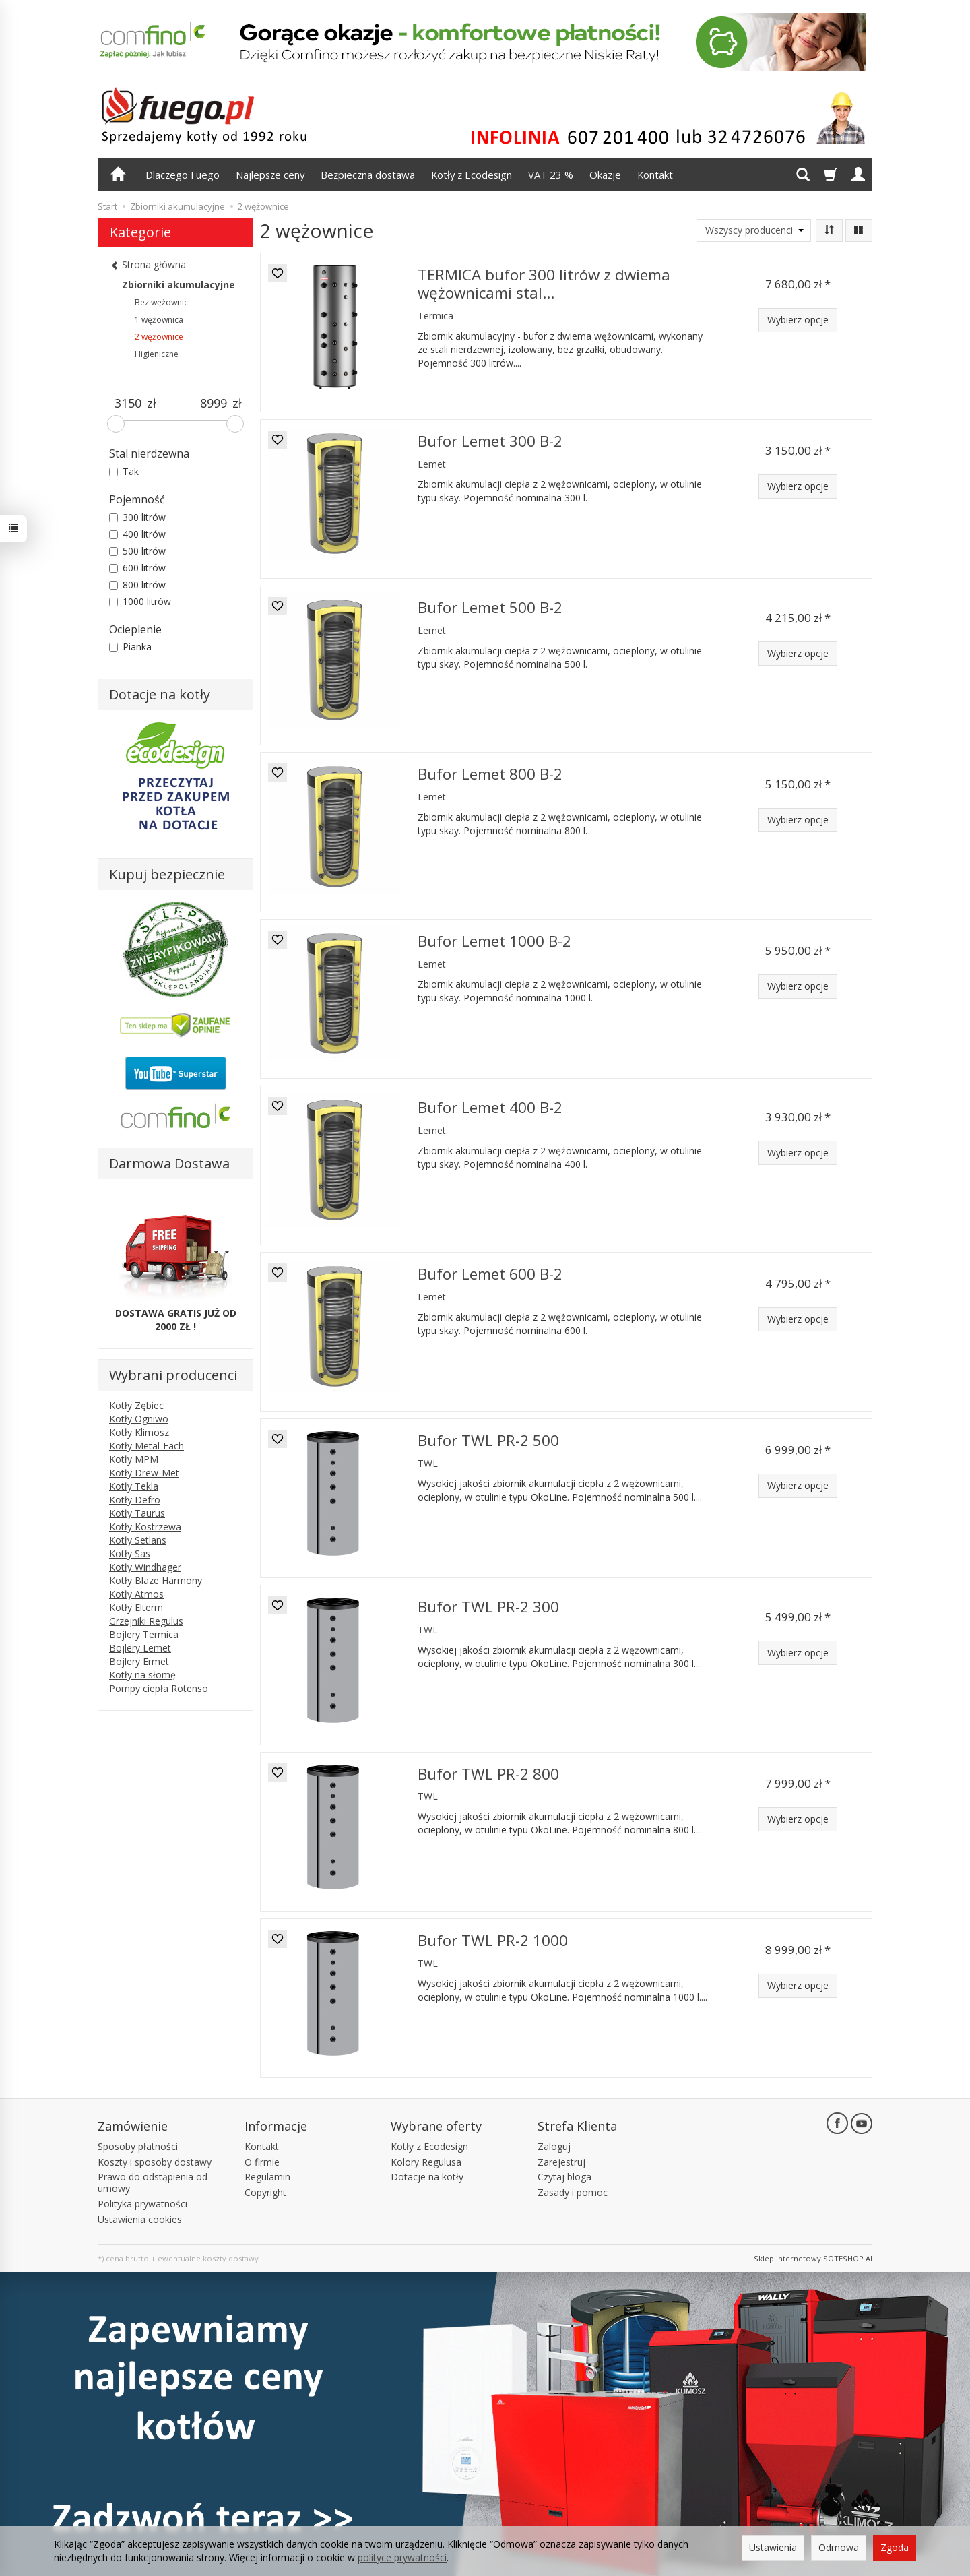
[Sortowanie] (829, 230)
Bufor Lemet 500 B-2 (490, 607)
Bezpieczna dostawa (368, 174)
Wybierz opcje (798, 319)
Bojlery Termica (144, 1634)
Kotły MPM (133, 1459)
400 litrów (137, 534)
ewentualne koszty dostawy (208, 2258)
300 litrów (137, 517)
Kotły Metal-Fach (146, 1445)
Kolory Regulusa (426, 2162)
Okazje (605, 174)
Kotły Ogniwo (138, 1418)
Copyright (265, 2192)
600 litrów (137, 567)
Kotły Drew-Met (144, 1472)
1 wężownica (159, 319)
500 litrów (137, 550)
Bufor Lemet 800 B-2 (490, 773)
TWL (428, 1463)
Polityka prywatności (142, 2203)
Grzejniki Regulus (146, 1620)
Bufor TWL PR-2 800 (488, 1773)
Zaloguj (554, 2146)
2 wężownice (159, 336)
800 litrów (137, 584)
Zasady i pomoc (573, 2192)
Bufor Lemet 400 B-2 (490, 1107)
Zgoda (894, 2547)
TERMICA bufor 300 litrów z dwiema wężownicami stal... (544, 283)
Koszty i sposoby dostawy (155, 2162)
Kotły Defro (134, 1499)
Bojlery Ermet (139, 1661)
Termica (435, 315)
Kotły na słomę (142, 1674)
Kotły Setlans (137, 1540)
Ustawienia (773, 2547)
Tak (124, 471)
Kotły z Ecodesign (471, 174)
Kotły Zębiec (136, 1405)
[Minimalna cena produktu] (128, 403)
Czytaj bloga (564, 2176)
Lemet (432, 464)
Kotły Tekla (133, 1486)
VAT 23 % (550, 174)
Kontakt (655, 174)
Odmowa (838, 2547)
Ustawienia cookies (140, 2219)
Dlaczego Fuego (183, 174)
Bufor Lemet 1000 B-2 (494, 941)
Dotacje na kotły (427, 2176)
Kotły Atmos (136, 1594)
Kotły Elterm (136, 1607)
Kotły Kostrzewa (145, 1526)
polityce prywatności (402, 2557)
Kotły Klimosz (139, 1432)
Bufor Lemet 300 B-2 (490, 441)
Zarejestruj (561, 2162)
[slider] (116, 424)
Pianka (130, 646)
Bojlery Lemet (140, 1647)
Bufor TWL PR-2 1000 (493, 1940)
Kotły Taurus (137, 1513)
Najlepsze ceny (270, 174)
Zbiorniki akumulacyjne (178, 284)
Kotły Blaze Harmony (155, 1580)
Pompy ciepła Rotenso (158, 1688)
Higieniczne (157, 354)
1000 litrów (140, 601)
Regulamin (267, 2176)
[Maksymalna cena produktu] (213, 403)
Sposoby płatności (138, 2146)
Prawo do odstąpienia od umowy (152, 2182)
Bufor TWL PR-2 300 (488, 1606)
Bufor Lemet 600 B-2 (490, 1273)
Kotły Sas (129, 1553)
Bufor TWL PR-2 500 (488, 1440)
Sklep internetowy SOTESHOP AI (813, 2258)
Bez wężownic (161, 302)
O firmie (262, 2162)
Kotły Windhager (145, 1567)
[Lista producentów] (754, 230)
